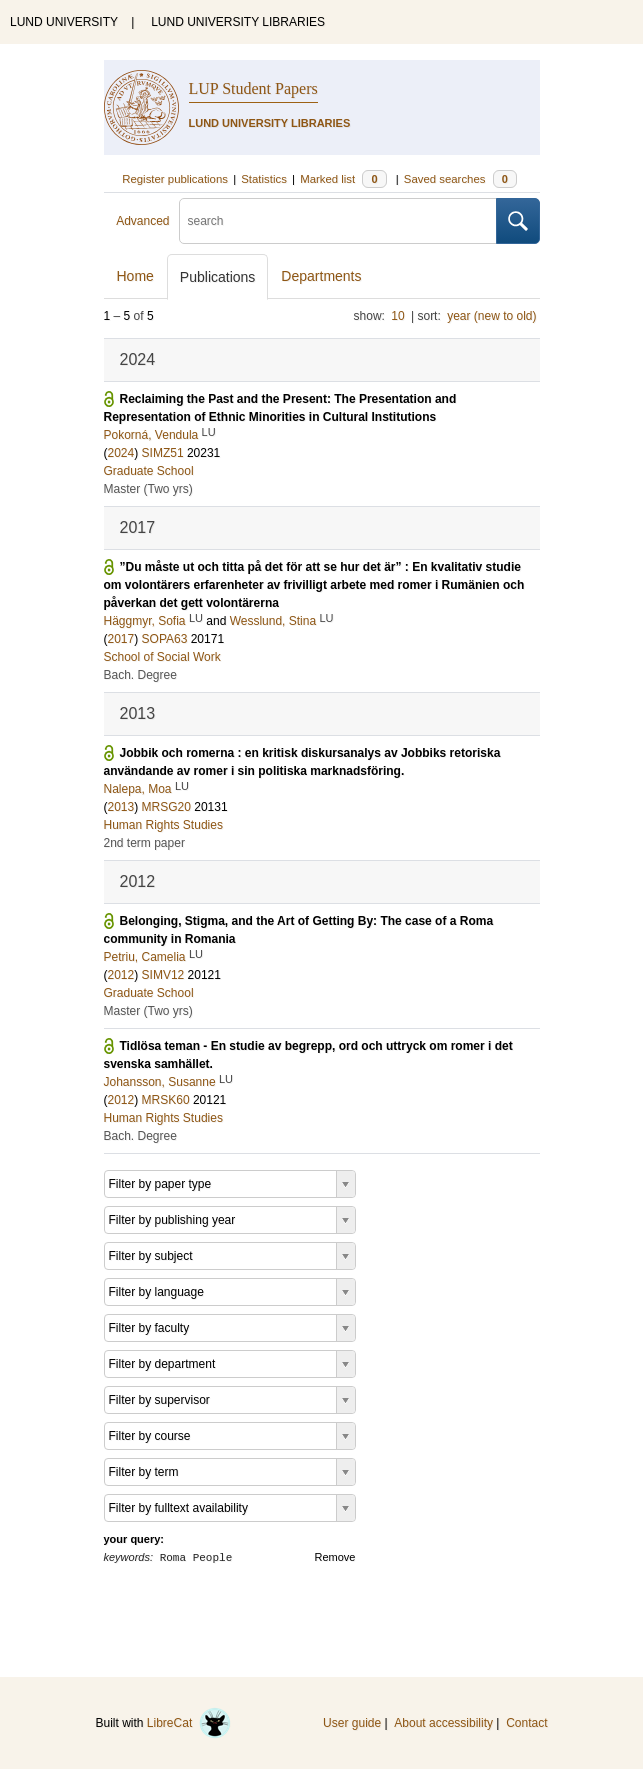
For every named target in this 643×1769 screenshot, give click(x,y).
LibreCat (189, 1723)
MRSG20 (166, 807)
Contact (526, 1723)
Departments (321, 276)
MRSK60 (166, 1100)
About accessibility (443, 1723)
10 (397, 316)
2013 (121, 807)
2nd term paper (144, 843)
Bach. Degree (140, 675)
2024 (121, 453)
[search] (338, 221)
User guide (352, 1723)
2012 (121, 975)
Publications (218, 277)
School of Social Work (162, 657)
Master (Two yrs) (148, 489)
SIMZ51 (163, 453)
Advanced (142, 221)
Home (135, 276)
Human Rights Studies (163, 825)
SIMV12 (163, 975)
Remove (335, 1557)
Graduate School (149, 471)
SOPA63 (165, 639)
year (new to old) (491, 316)
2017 (121, 639)
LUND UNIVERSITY (64, 22)
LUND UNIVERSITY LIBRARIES (238, 22)
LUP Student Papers (253, 88)
